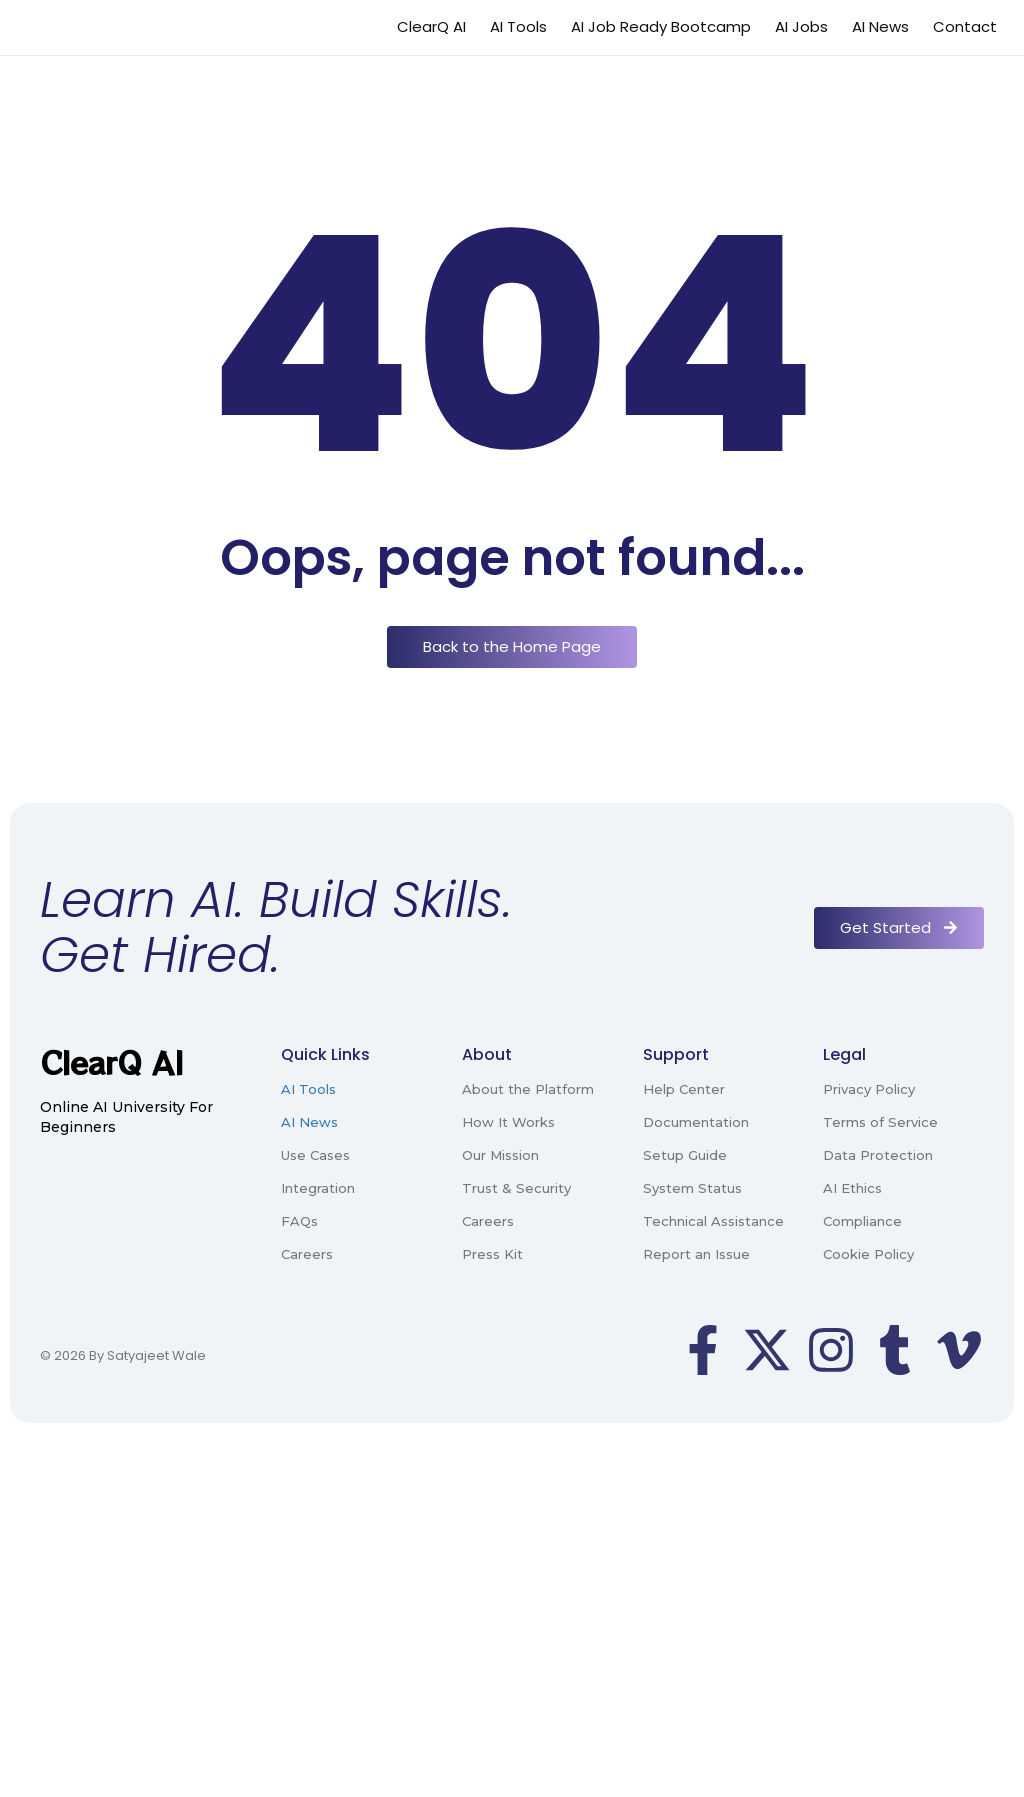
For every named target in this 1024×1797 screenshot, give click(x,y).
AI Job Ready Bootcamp (661, 26)
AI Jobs (801, 26)
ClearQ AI (431, 26)
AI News (880, 26)
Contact (965, 26)
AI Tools (518, 26)
